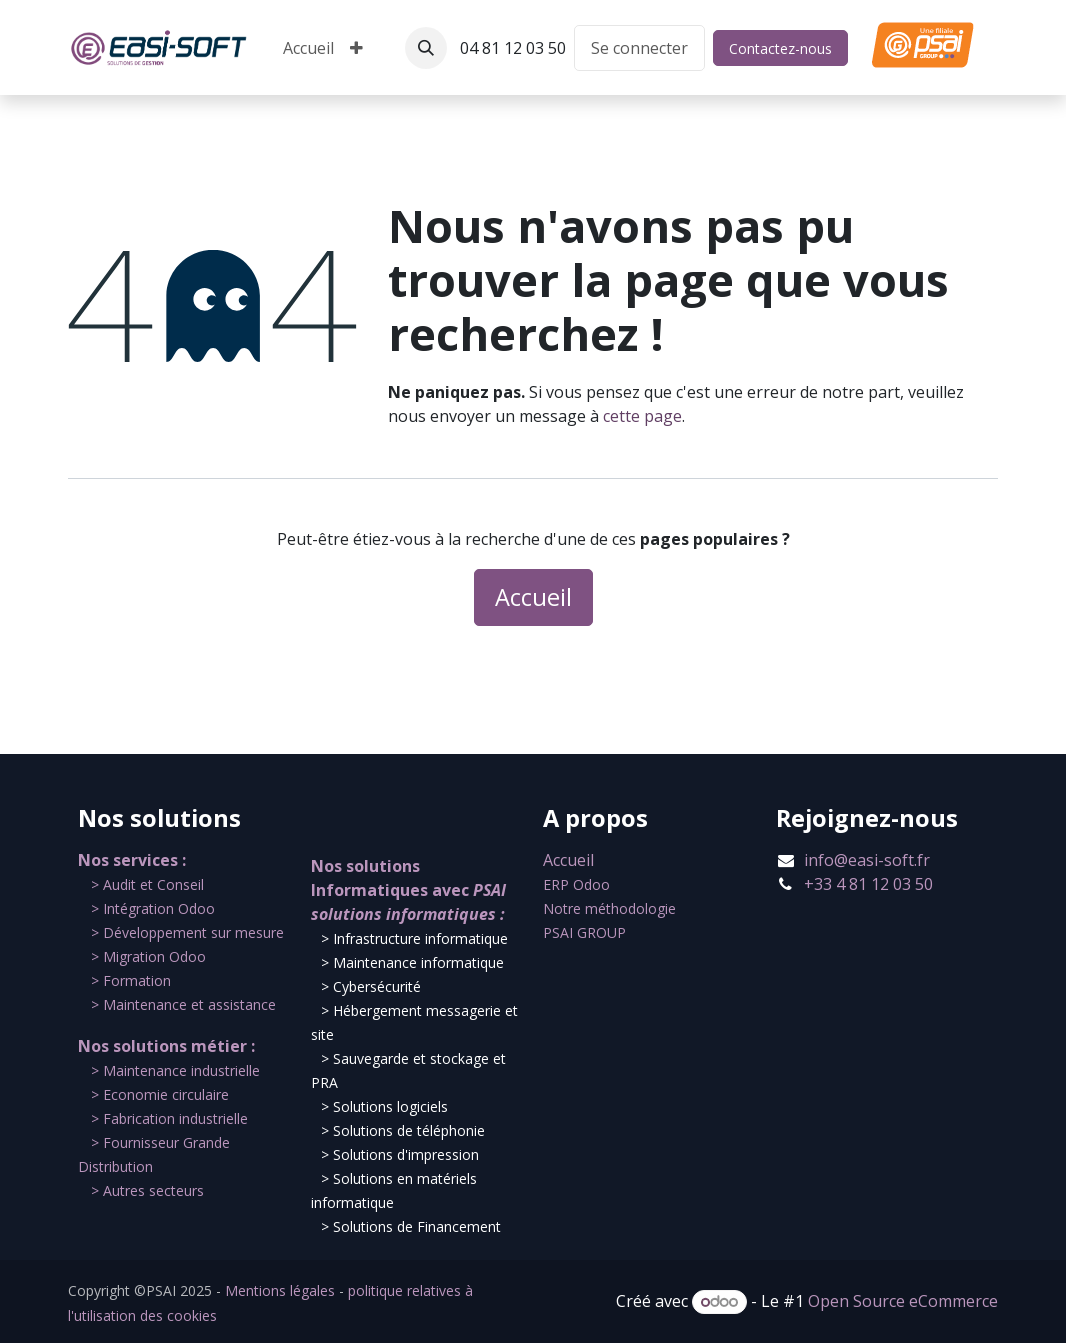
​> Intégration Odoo (153, 908)
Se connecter (639, 48)
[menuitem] (308, 48)
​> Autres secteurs (147, 1190)
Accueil (533, 597)
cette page (642, 416)
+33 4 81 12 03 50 (868, 884)
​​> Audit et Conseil (147, 884)
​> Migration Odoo (148, 956)
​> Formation (131, 980)
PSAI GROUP (584, 932)
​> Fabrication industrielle (169, 1118)
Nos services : (132, 860)
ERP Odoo (576, 884)
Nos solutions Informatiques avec (410, 890)
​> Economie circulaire (160, 1094)
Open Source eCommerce (903, 1301)
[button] (426, 48)
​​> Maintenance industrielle (175, 1070)
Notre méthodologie (609, 908)
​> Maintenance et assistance (183, 1004)
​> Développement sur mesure (187, 932)
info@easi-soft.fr (867, 860)
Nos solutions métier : (166, 1046)
